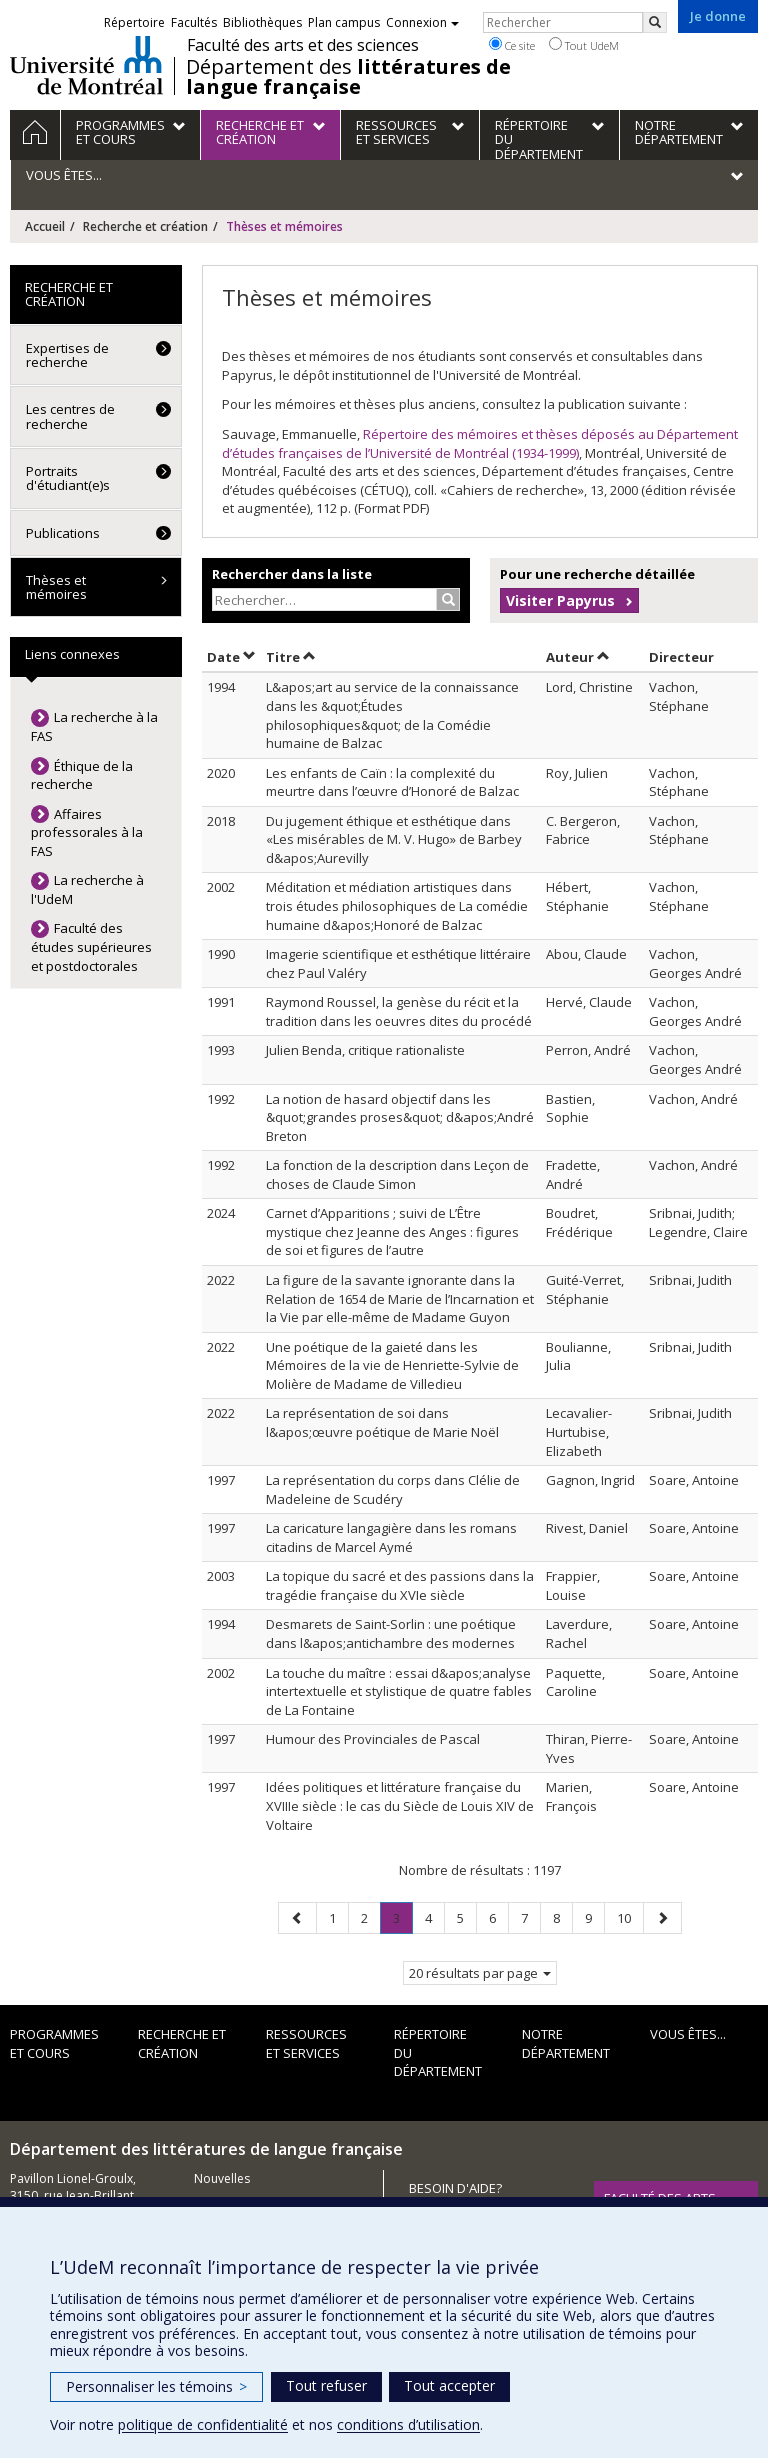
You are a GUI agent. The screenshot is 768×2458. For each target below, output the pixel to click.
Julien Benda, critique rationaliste (365, 1050)
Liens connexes (72, 654)
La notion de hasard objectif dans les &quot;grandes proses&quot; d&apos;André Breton (400, 1117)
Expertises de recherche (67, 355)
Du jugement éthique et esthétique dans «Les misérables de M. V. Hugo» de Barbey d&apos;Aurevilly (394, 839)
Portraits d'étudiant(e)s (68, 478)
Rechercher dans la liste (292, 574)
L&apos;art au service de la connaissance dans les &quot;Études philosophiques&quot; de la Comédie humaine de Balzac (392, 715)
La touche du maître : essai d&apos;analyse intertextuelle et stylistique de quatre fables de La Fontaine (399, 1691)
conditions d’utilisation (408, 2424)
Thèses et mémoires (56, 587)
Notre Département (566, 2043)
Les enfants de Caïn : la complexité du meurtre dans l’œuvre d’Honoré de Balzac (392, 782)
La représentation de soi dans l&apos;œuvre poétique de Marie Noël (382, 1422)
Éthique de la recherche (82, 775)
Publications (63, 533)
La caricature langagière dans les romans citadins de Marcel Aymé (391, 1537)
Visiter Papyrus (560, 600)
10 (630, 1917)
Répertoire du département (438, 2052)
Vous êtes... (688, 2034)
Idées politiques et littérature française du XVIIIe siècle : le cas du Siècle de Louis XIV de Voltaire (400, 1805)
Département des (348, 77)
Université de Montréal (86, 65)
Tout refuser (326, 2385)
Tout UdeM (584, 45)
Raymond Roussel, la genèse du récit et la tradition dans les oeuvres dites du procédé (399, 1011)
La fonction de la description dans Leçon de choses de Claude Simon (397, 1174)
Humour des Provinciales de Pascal (373, 1739)
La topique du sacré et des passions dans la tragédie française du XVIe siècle (400, 1585)
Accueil (45, 226)
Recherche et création (145, 226)
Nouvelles (222, 2178)
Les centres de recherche (70, 416)
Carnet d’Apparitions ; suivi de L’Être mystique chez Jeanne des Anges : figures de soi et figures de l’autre (392, 1231)
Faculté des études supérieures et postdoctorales (91, 946)
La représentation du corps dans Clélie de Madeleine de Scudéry (393, 1489)
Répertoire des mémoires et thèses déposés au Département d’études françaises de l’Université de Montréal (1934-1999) (480, 443)
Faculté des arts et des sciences (303, 45)
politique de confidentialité (203, 2424)
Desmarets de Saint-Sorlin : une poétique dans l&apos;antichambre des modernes (391, 1633)
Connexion (422, 22)
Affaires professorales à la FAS (87, 832)
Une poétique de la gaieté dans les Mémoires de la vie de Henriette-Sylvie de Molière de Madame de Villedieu (392, 1365)
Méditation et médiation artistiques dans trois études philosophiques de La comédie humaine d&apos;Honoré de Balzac (397, 905)
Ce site (512, 45)
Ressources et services (306, 2043)
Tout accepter (449, 2385)
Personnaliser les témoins (156, 2386)
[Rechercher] (655, 22)
